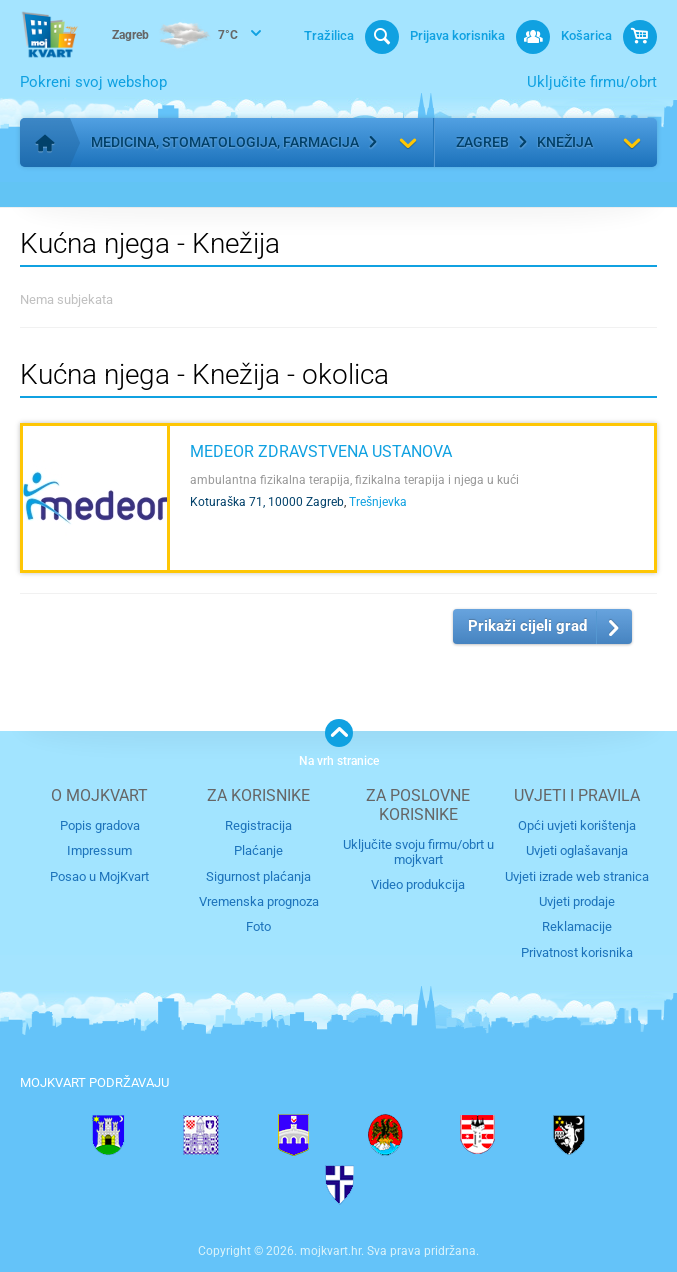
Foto (258, 926)
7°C (175, 36)
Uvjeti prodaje (577, 901)
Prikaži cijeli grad (527, 626)
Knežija (565, 142)
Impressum (99, 850)
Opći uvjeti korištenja (577, 825)
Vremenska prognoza (259, 901)
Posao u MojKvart (99, 876)
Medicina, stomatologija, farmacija (225, 142)
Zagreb (482, 142)
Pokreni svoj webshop (93, 82)
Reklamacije (577, 926)
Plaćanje (258, 850)
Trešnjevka (378, 502)
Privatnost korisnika (577, 952)
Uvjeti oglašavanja (577, 850)
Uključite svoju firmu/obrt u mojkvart (418, 852)
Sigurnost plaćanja (258, 876)
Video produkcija (418, 884)
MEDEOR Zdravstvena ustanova (321, 451)
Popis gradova (100, 825)
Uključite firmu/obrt (592, 82)
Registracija (258, 825)
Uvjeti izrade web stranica (577, 876)
